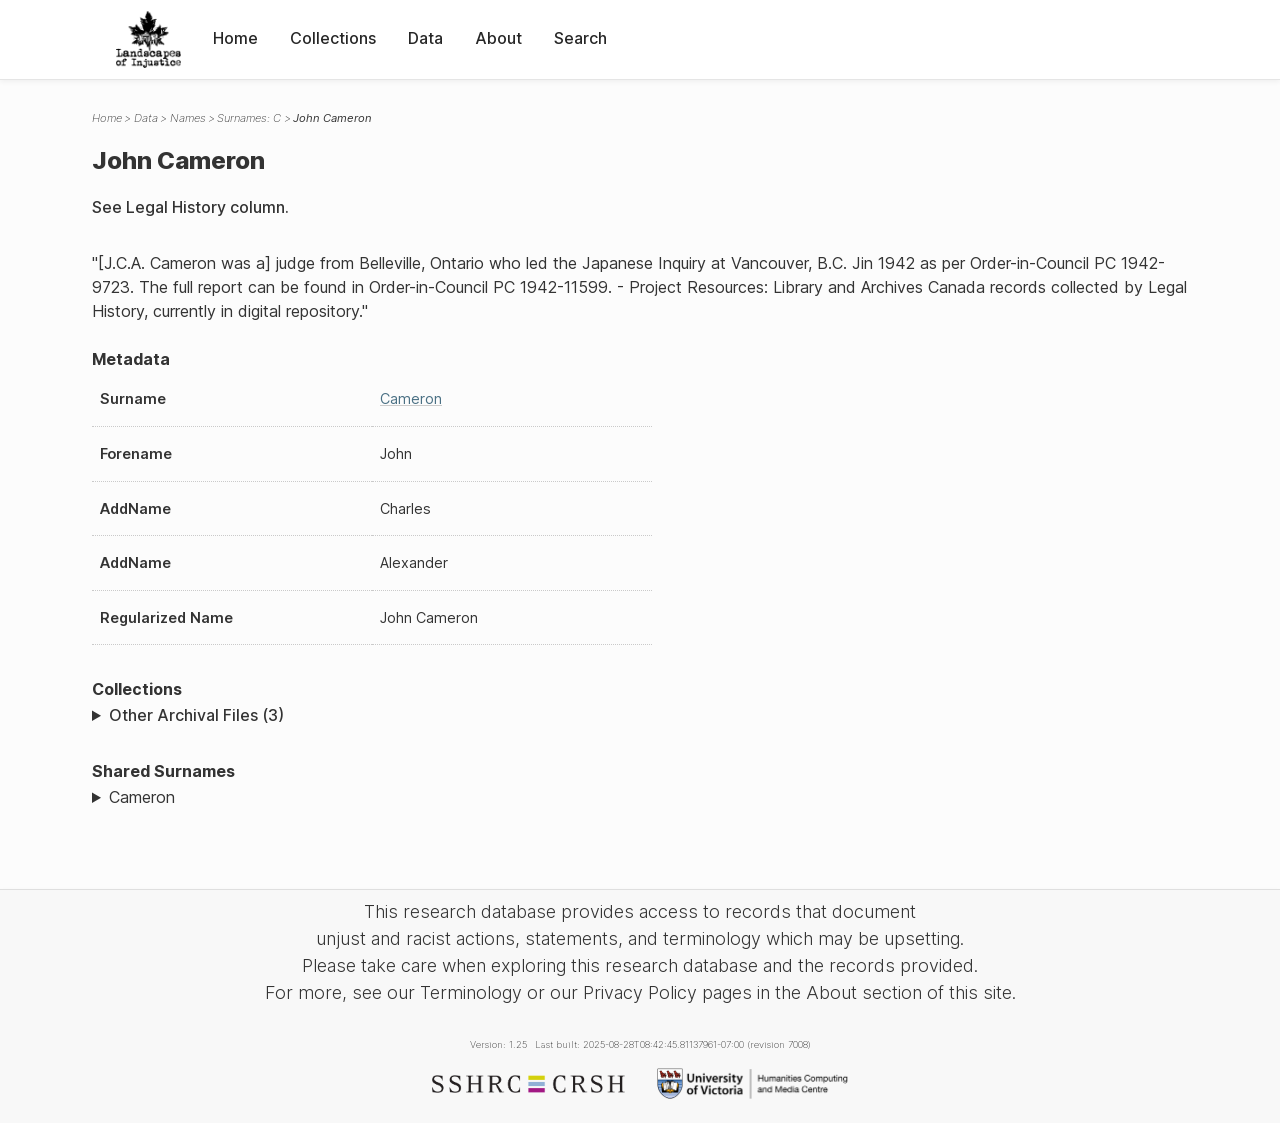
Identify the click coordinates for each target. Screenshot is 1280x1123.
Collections (333, 38)
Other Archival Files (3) (196, 715)
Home (235, 38)
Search (580, 38)
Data (425, 38)
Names (188, 118)
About (498, 38)
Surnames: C (249, 118)
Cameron (411, 398)
